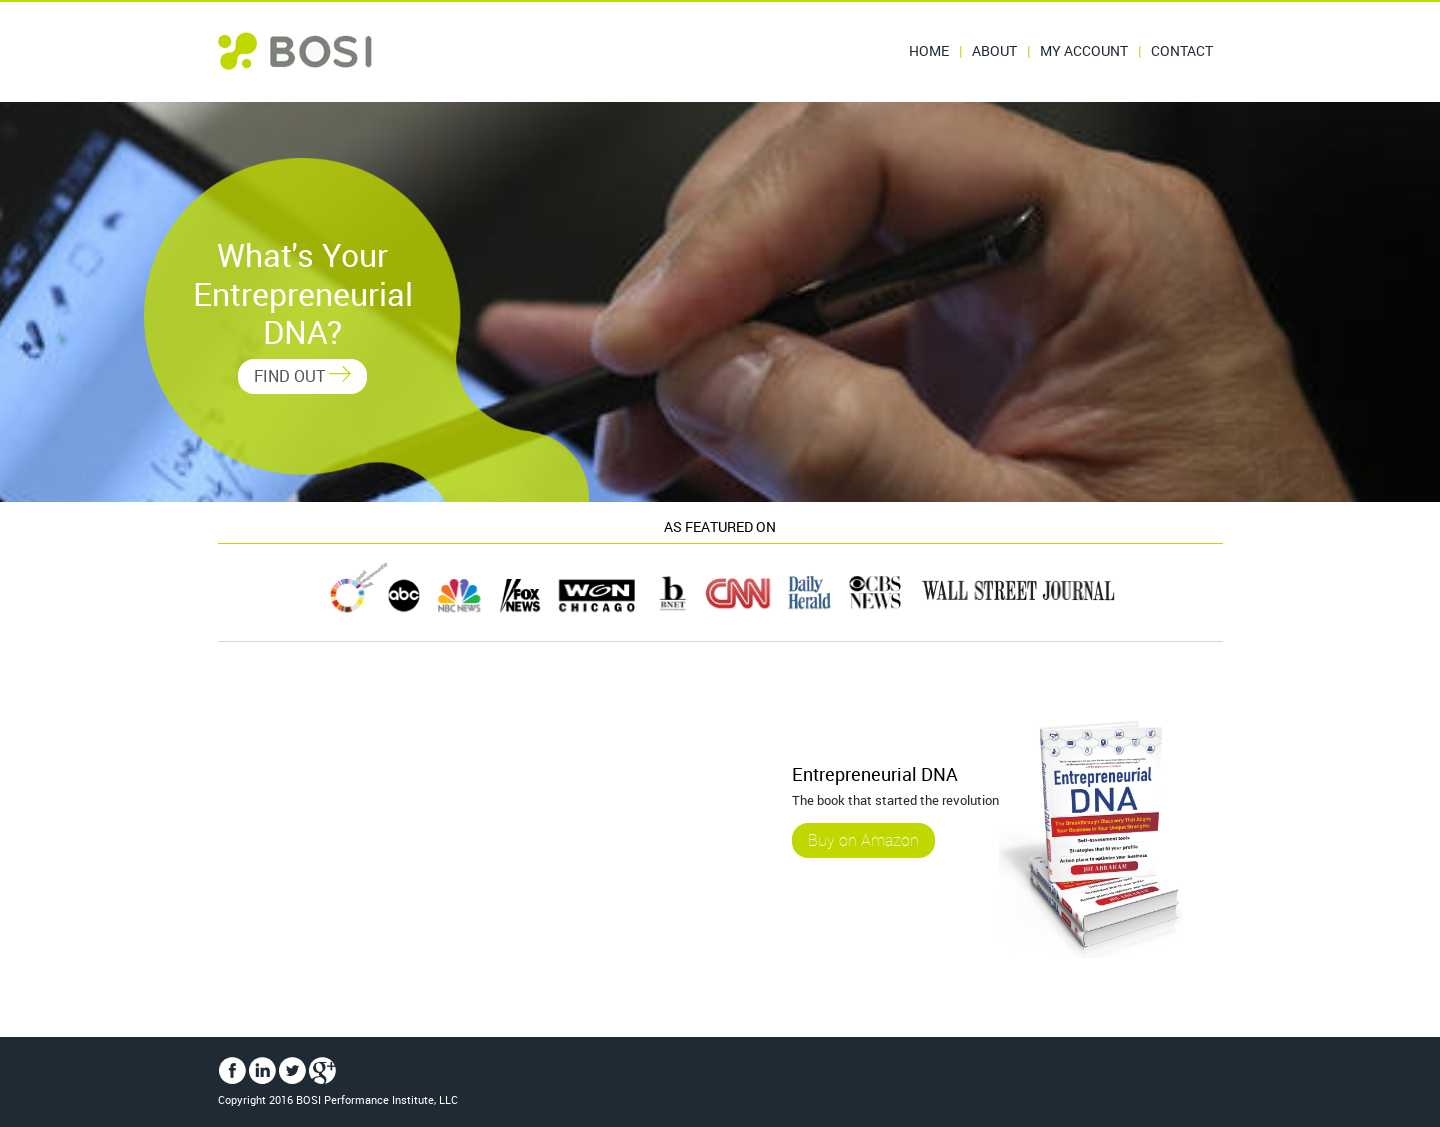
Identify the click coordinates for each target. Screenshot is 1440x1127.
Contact (1182, 50)
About (994, 50)
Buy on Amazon (863, 841)
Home (929, 50)
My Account (1084, 50)
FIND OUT (302, 376)
